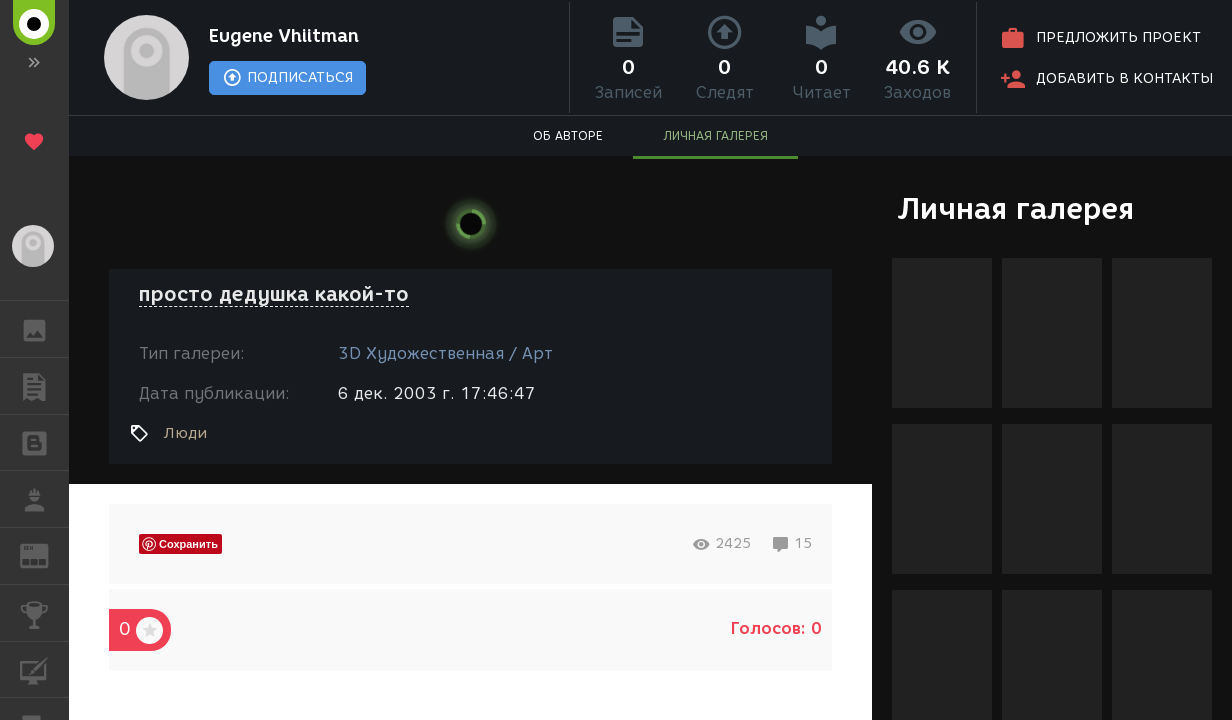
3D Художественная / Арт (445, 353)
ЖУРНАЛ (44, 554)
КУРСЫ (44, 668)
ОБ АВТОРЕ (568, 135)
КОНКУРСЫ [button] (44, 613)
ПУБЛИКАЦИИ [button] (44, 386)
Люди (185, 433)
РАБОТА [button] (44, 499)
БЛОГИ (44, 441)
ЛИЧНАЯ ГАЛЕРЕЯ (715, 135)
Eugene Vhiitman (284, 36)
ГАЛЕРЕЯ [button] (44, 329)
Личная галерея (1015, 208)
